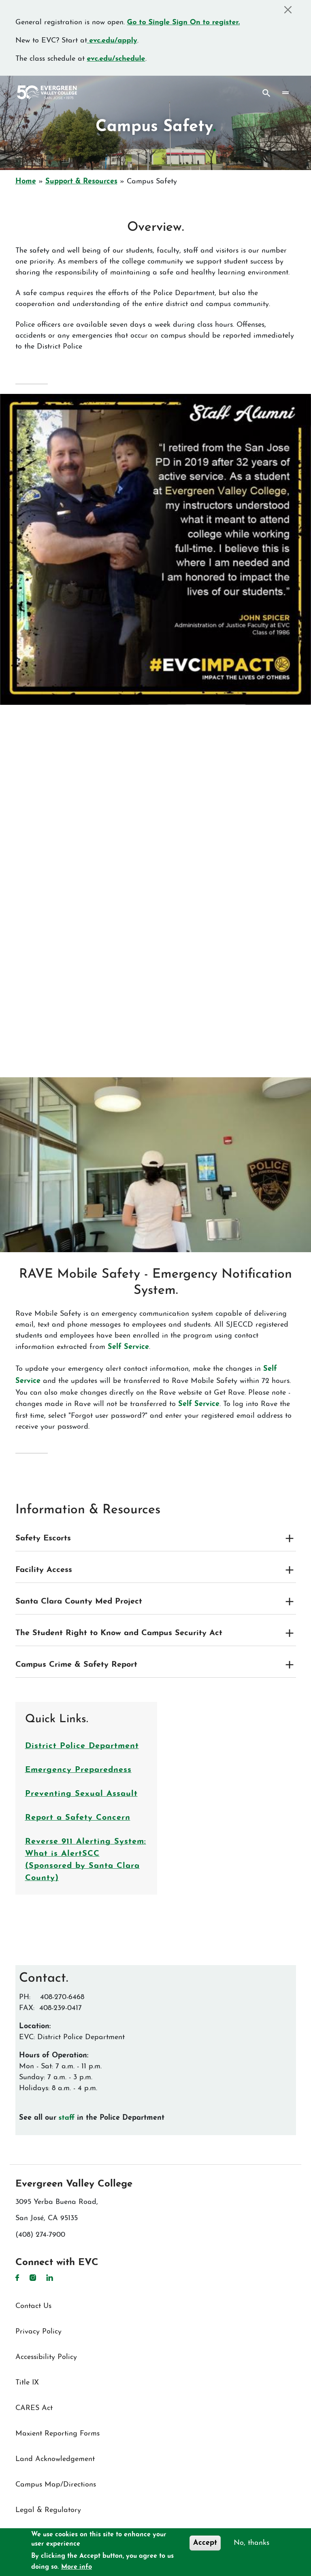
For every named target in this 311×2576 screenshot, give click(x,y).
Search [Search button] (266, 93)
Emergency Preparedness (78, 1770)
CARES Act (34, 2408)
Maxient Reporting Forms (57, 2434)
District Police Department (82, 1746)
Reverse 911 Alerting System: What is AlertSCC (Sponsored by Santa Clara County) (85, 1860)
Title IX (27, 2383)
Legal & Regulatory (48, 2510)
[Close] (288, 9)
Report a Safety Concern (77, 1818)
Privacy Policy (38, 2332)
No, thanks (251, 2543)
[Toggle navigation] (285, 93)
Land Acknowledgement (55, 2459)
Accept (205, 2543)
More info (76, 2567)
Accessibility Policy (46, 2357)
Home (25, 181)
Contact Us (33, 2306)
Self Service (128, 1347)
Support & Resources (81, 181)
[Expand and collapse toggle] (289, 1538)
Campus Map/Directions (55, 2485)
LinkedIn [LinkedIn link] (49, 2277)
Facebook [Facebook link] (17, 2277)
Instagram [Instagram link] (33, 2277)
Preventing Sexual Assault (81, 1794)
